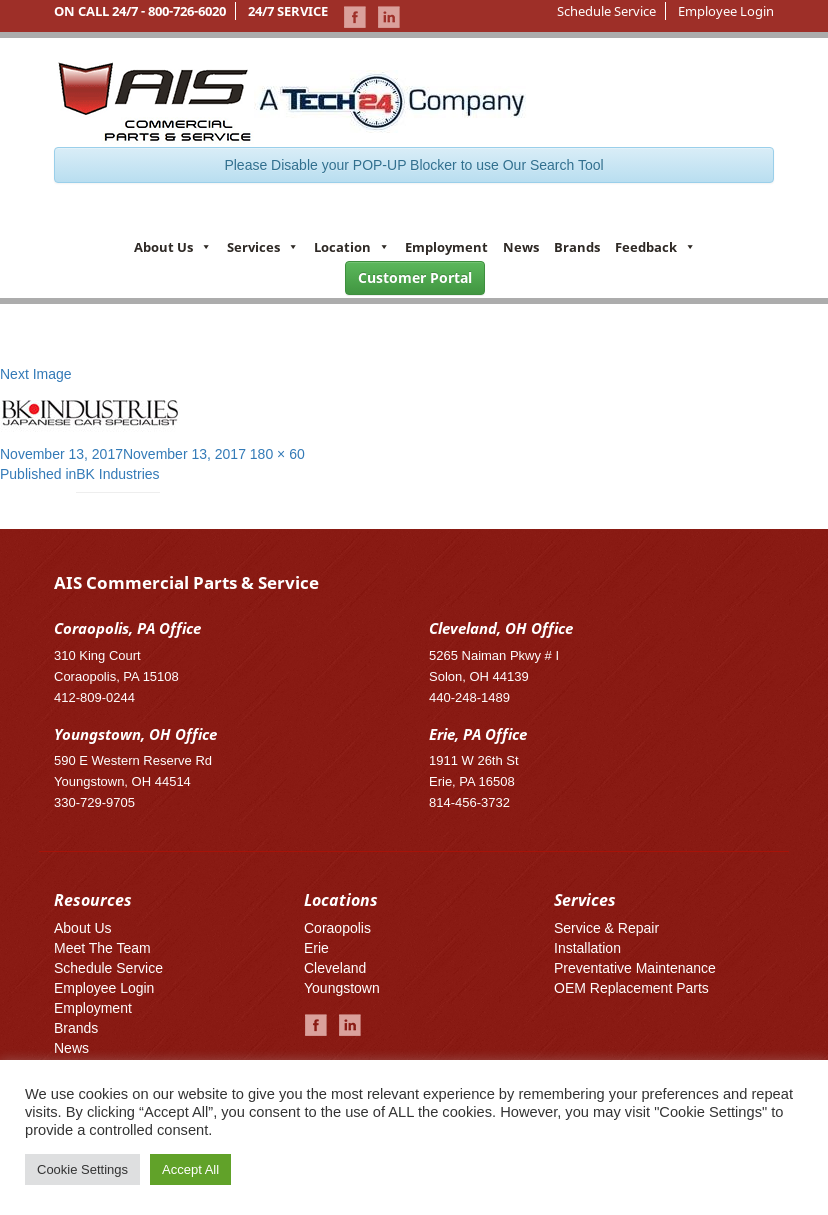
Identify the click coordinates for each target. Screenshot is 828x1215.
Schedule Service (606, 11)
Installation (587, 948)
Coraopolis (337, 928)
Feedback (655, 247)
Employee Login (726, 11)
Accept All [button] (190, 1169)
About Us (173, 247)
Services (263, 247)
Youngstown (342, 988)
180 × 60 (277, 454)
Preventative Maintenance (635, 968)
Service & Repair (606, 928)
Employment (446, 247)
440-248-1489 (469, 697)
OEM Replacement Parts (631, 988)
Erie (316, 948)
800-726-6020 (187, 11)
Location (352, 247)
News (521, 247)
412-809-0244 (94, 697)
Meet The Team (102, 948)
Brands (577, 247)
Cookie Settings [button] (82, 1169)
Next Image (36, 374)
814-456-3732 (469, 802)
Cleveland (335, 968)
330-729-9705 (94, 802)
